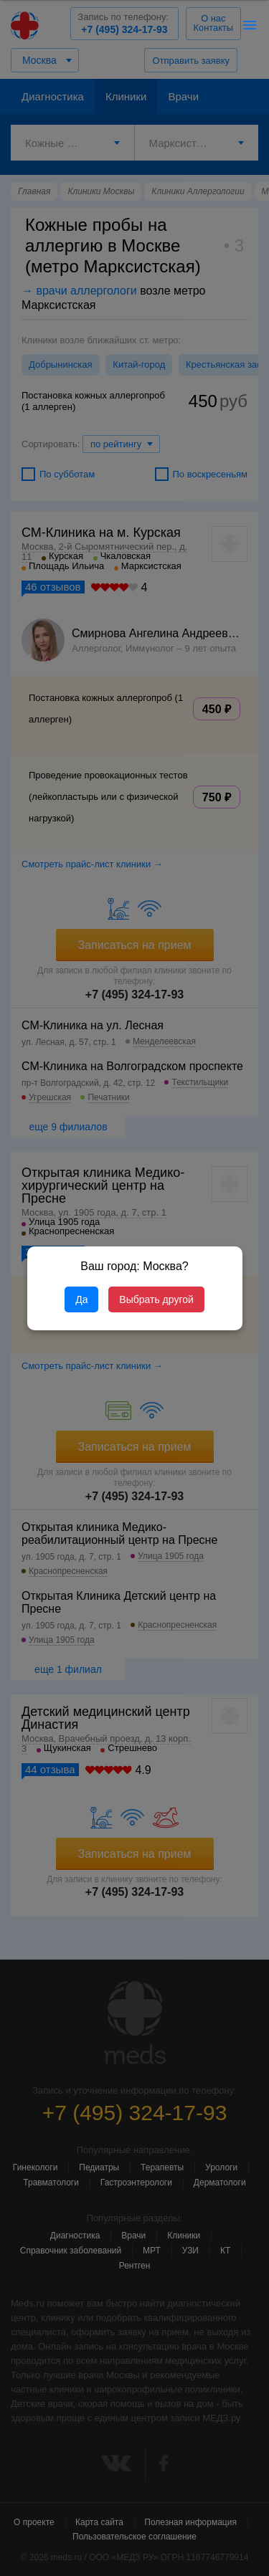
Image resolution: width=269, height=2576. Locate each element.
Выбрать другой (156, 1299)
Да (81, 1299)
